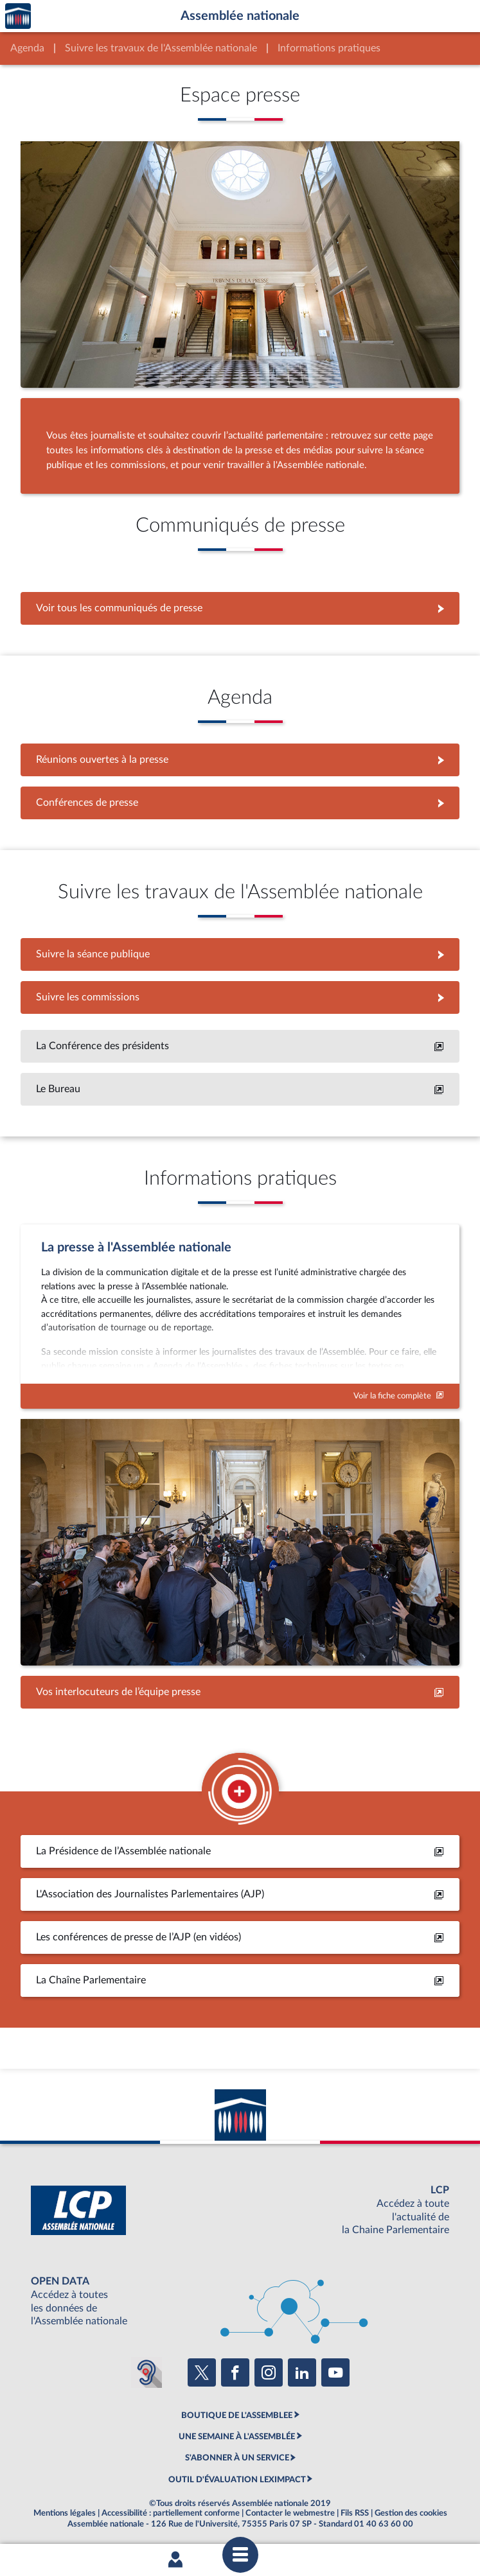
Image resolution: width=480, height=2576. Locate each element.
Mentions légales (64, 2513)
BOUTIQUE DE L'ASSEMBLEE (236, 2415)
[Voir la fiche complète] (240, 1316)
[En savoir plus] (240, 1046)
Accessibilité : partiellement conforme (171, 2513)
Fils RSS (355, 2513)
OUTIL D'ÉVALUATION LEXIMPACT (237, 2480)
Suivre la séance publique (240, 954)
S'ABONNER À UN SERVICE (237, 2458)
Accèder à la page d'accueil (18, 16)
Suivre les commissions (240, 997)
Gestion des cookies (411, 2513)
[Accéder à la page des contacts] (240, 1692)
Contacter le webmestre (290, 2513)
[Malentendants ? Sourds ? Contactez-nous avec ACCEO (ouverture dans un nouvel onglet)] (146, 2372)
